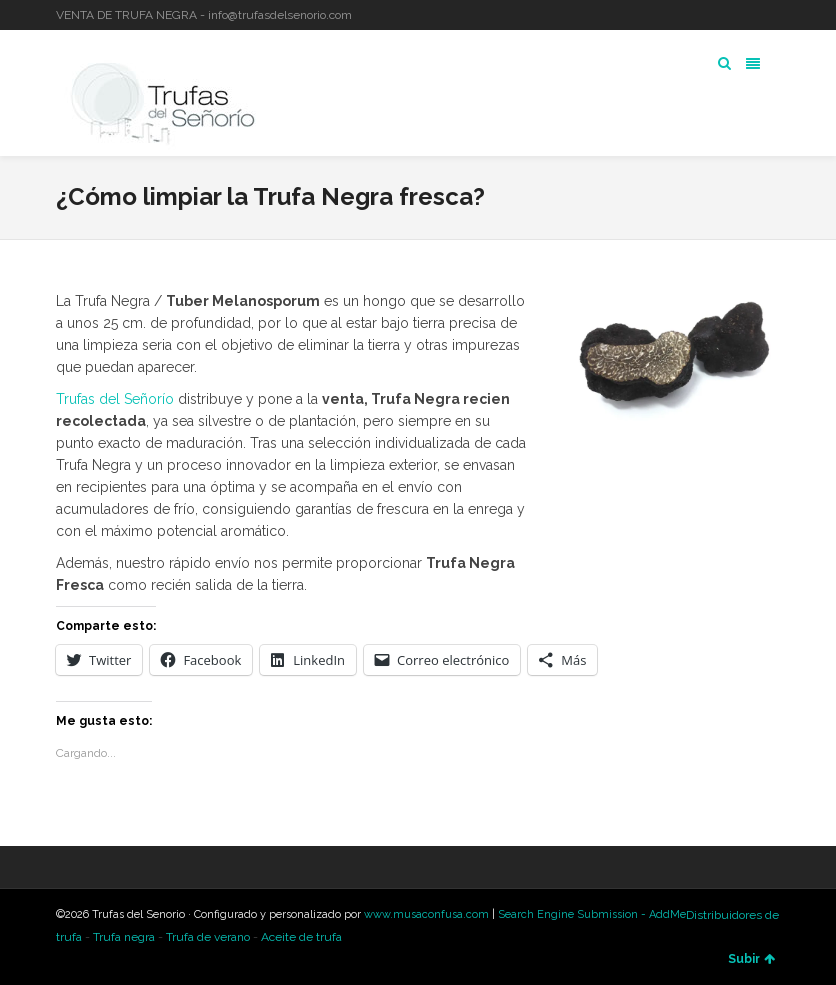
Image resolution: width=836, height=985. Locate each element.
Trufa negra (124, 937)
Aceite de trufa (301, 937)
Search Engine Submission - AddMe (592, 914)
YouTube (778, 15)
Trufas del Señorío (115, 399)
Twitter (720, 15)
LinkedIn (749, 15)
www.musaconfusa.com (426, 914)
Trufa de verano (208, 937)
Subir (751, 959)
